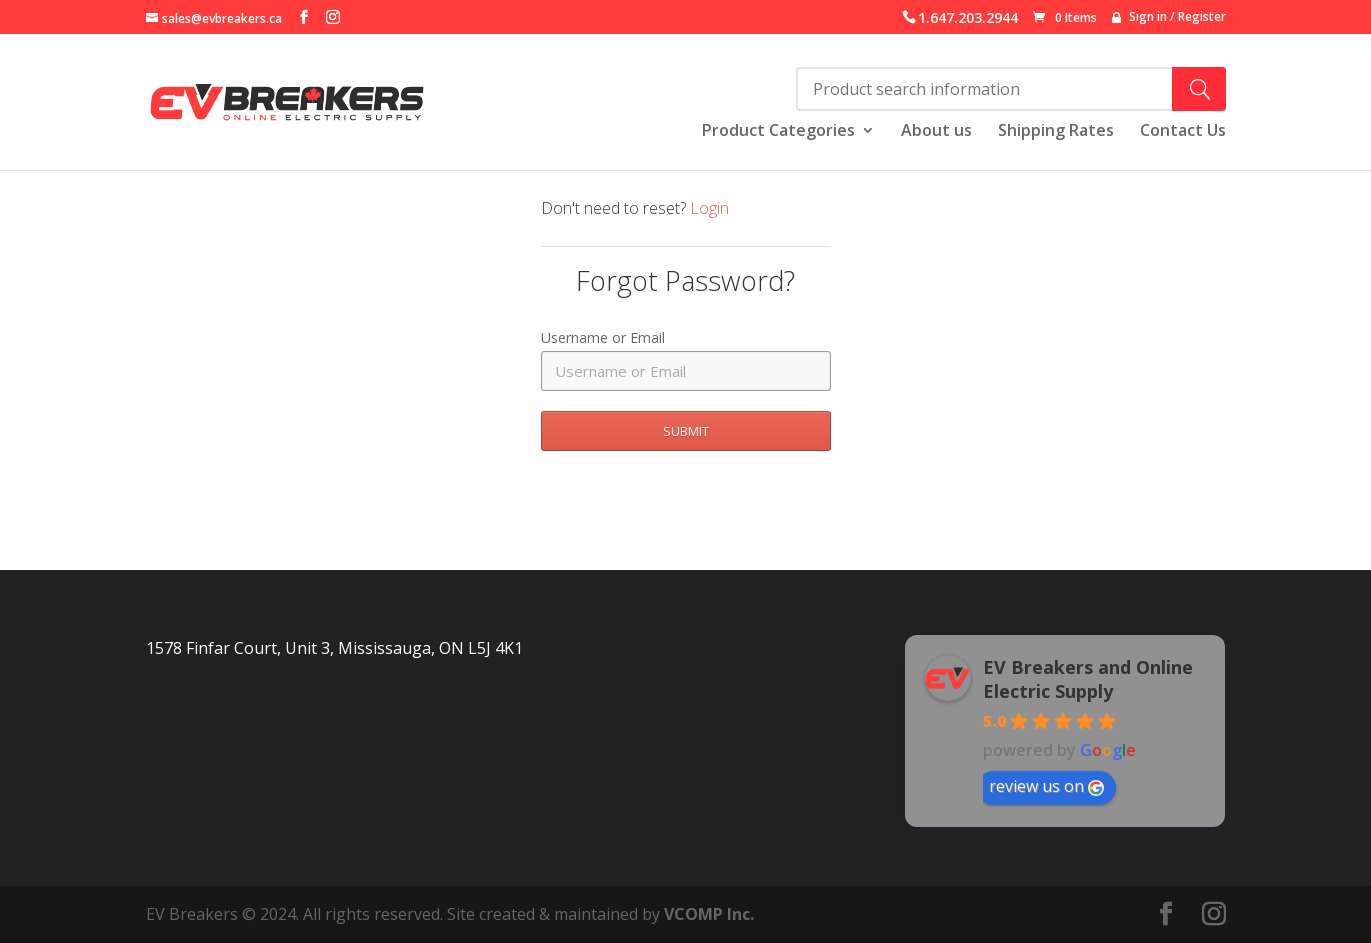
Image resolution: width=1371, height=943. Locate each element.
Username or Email (603, 337)
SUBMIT (686, 431)
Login (709, 208)
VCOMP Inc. (709, 914)
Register (1202, 16)
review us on (1046, 786)
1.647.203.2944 (968, 17)
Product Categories (778, 132)
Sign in (1148, 16)
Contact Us (1183, 132)
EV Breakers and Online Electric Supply (1088, 679)
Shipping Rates (1056, 132)
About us (936, 132)
